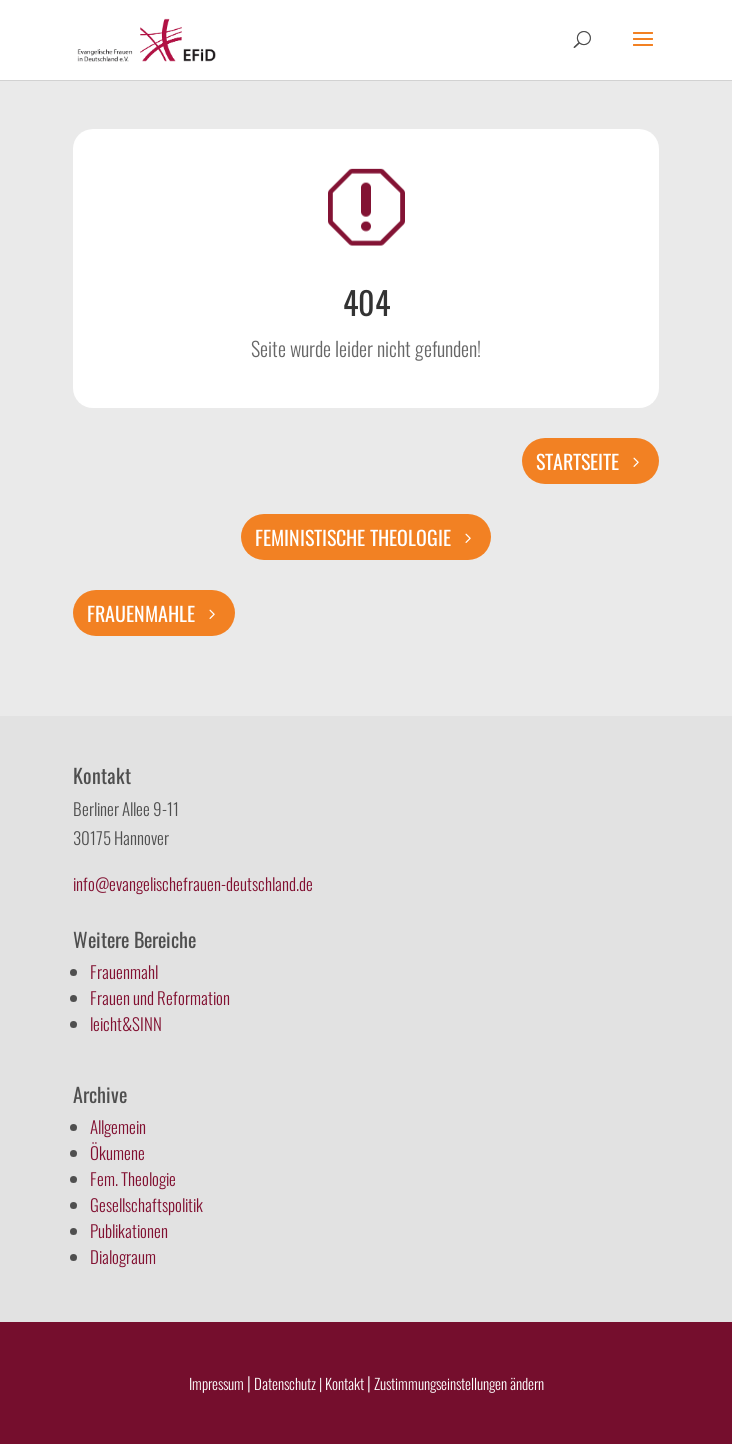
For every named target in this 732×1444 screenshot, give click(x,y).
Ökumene (117, 1152)
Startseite (577, 461)
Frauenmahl (124, 971)
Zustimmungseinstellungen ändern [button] (459, 1383)
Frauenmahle (141, 613)
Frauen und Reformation (160, 997)
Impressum (216, 1383)
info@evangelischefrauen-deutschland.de (193, 883)
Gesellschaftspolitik (146, 1204)
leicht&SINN (126, 1023)
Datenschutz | (288, 1383)
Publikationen (129, 1230)
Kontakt (346, 1383)
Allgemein (118, 1126)
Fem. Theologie (133, 1178)
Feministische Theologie (353, 537)
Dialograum (123, 1256)
